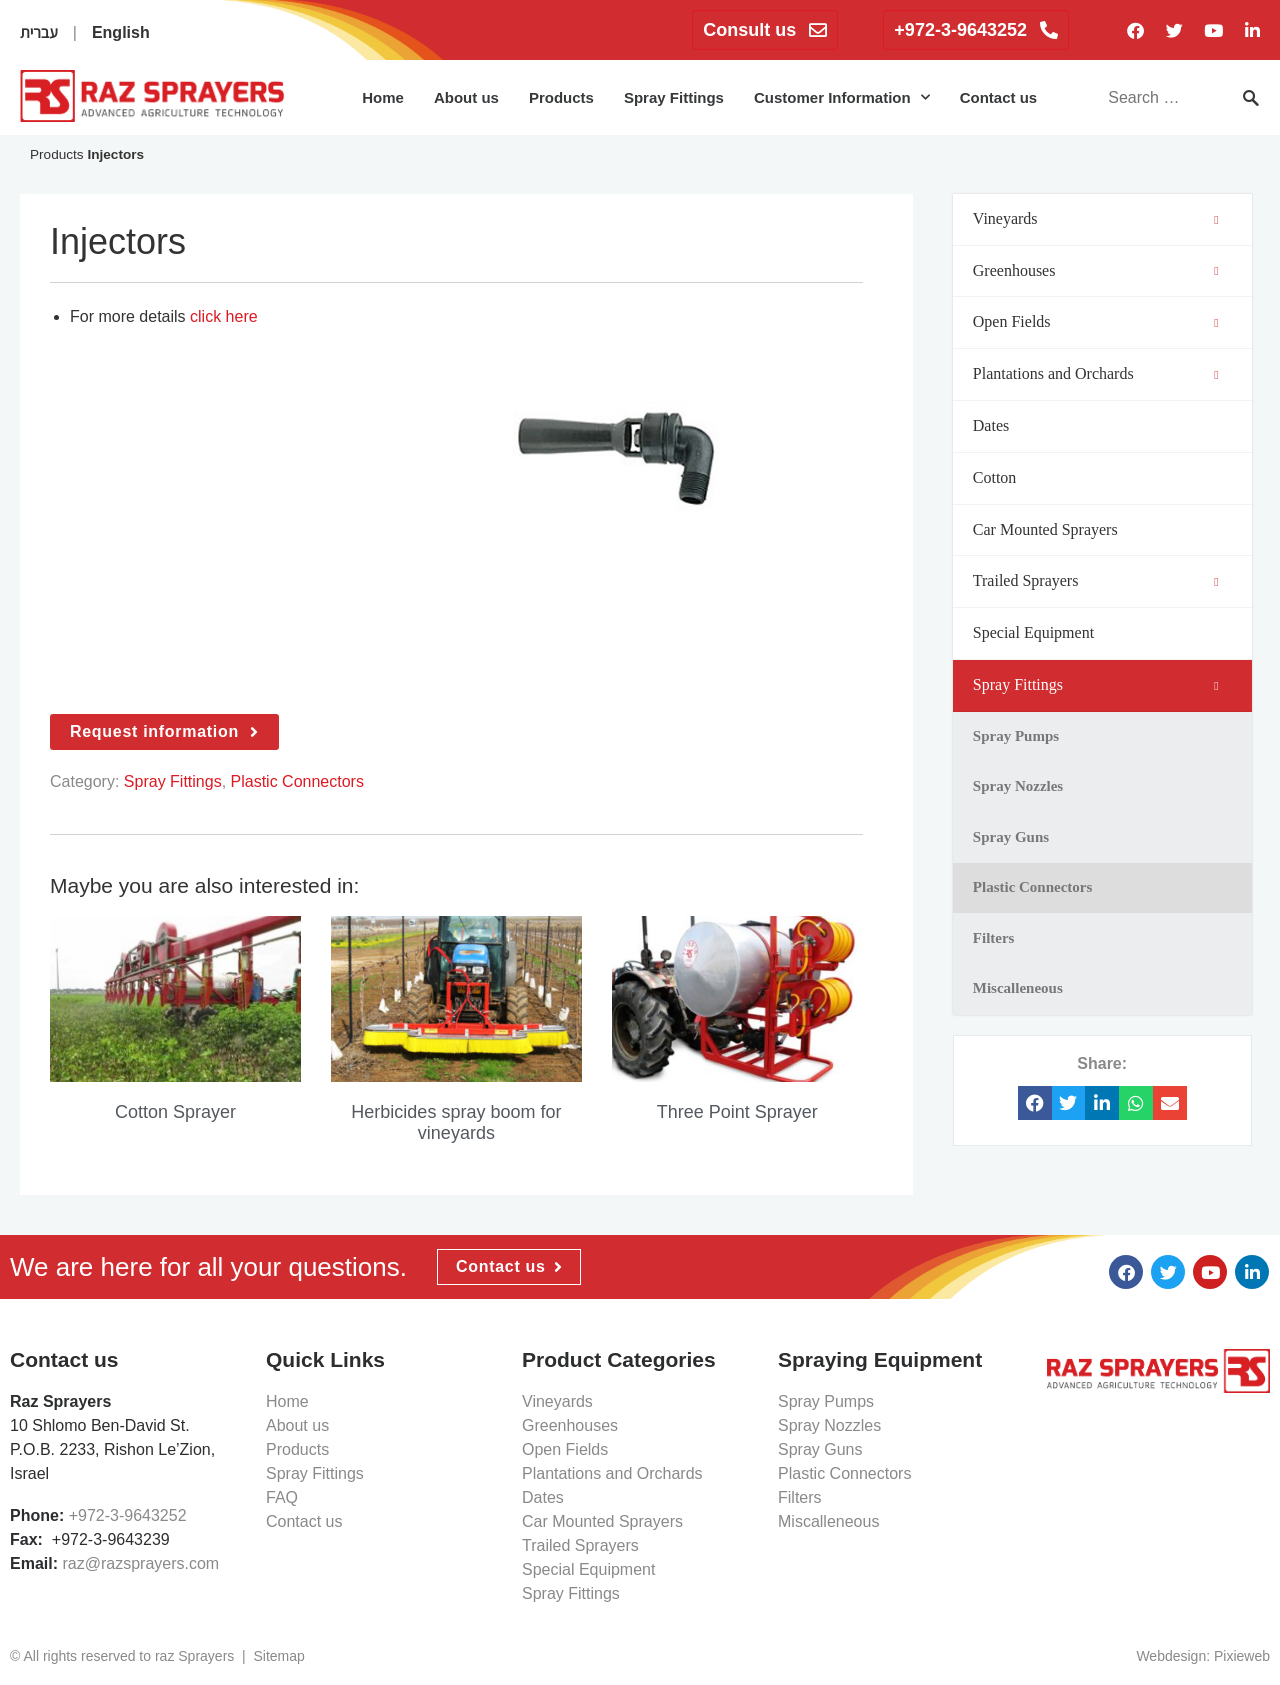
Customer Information (842, 97)
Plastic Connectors (297, 781)
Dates (543, 1497)
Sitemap (278, 1656)
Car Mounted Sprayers (602, 1521)
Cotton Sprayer (175, 1112)
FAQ (282, 1497)
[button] (1035, 1103)
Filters (800, 1497)
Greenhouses (570, 1425)
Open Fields (565, 1449)
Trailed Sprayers (580, 1545)
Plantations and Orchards (612, 1473)
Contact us (999, 97)
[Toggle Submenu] (1217, 219)
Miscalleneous (828, 1521)
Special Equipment (588, 1569)
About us (466, 97)
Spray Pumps (826, 1401)
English (121, 32)
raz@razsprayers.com (140, 1563)
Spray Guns (820, 1449)
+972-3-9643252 (128, 1515)
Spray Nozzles (829, 1425)
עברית (39, 32)
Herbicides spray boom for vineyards (456, 1123)
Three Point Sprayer (737, 1112)
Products (561, 97)
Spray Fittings (674, 97)
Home (383, 97)
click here (224, 316)
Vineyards (557, 1401)
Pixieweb (1242, 1656)
